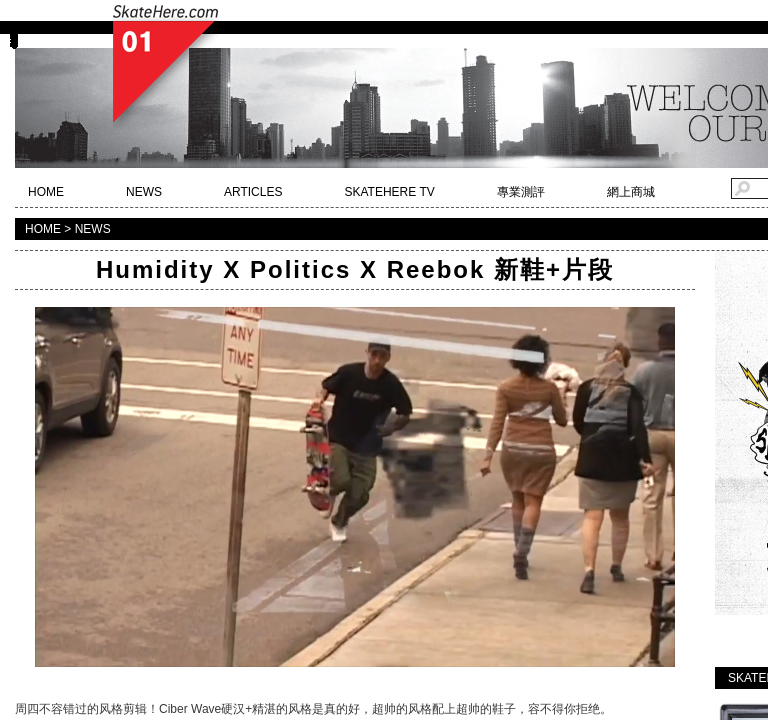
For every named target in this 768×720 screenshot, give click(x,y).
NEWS (144, 192)
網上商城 (631, 192)
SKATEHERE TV (389, 192)
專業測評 (521, 192)
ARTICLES (253, 192)
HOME (46, 192)
